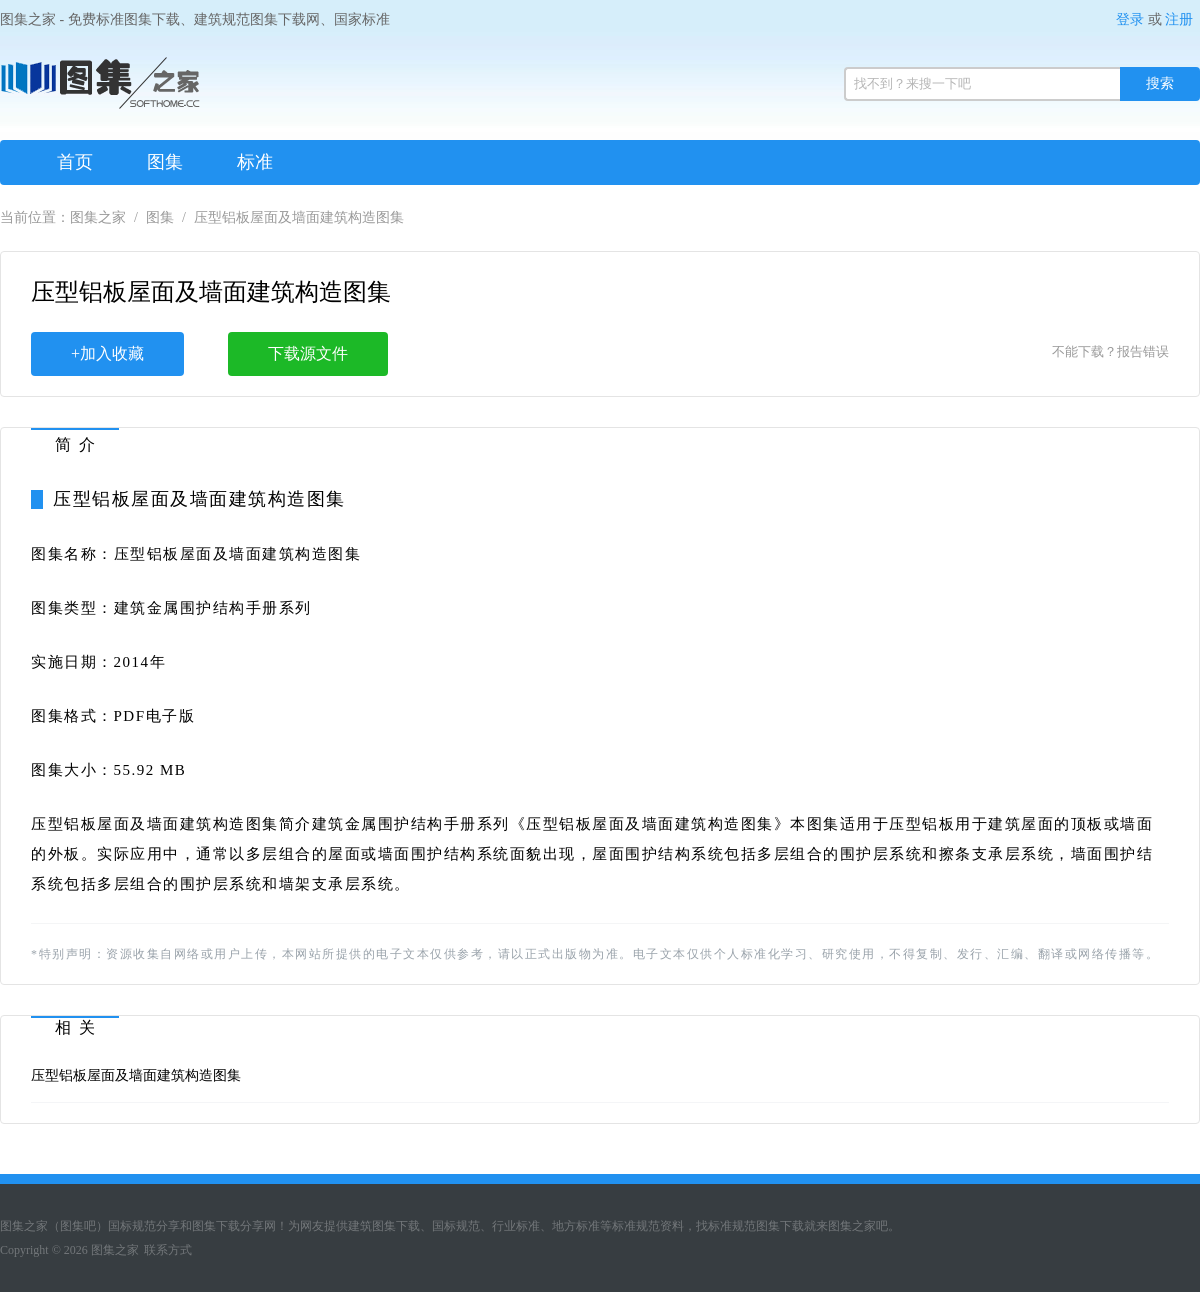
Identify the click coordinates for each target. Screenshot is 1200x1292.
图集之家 (98, 217)
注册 (1179, 19)
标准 (255, 162)
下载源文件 (308, 353)
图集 (165, 162)
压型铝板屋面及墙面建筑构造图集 (136, 1075)
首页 (75, 162)
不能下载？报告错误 (1110, 351)
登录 (1130, 19)
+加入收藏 (107, 353)
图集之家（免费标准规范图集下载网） (100, 90)
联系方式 (168, 1250)
